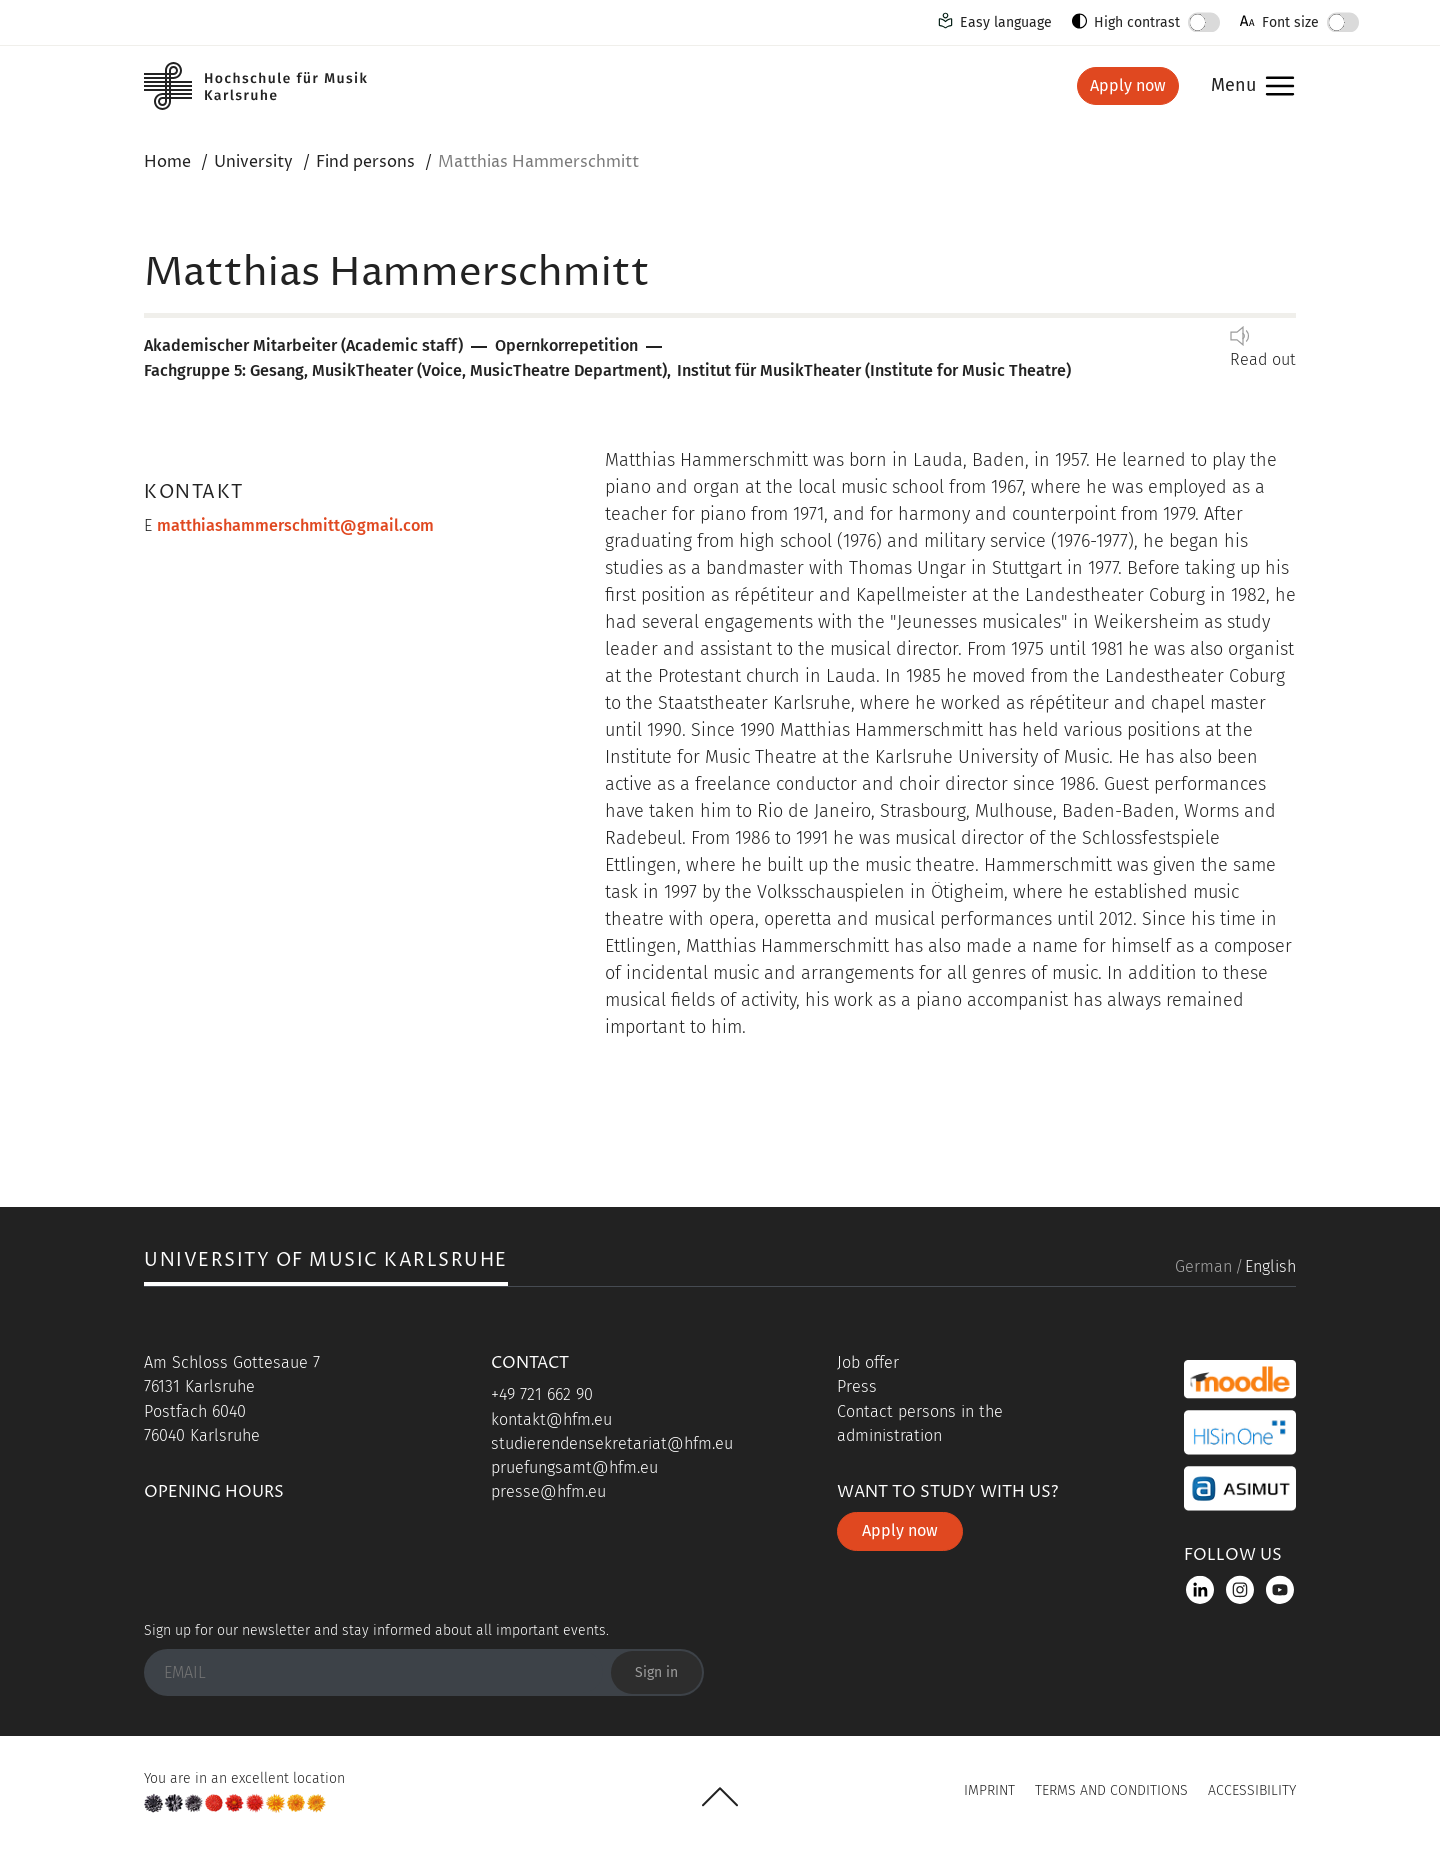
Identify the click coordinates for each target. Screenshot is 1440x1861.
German (1203, 1266)
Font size (1290, 22)
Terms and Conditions (1111, 1790)
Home (167, 162)
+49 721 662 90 (542, 1394)
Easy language (1006, 22)
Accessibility (1252, 1790)
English (1270, 1266)
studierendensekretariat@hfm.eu (612, 1443)
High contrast (1137, 22)
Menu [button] (1233, 86)
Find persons (365, 162)
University (253, 162)
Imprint (989, 1790)
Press (857, 1386)
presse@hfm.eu (548, 1491)
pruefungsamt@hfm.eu (574, 1467)
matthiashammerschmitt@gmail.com (295, 525)
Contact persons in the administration (920, 1423)
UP (720, 1797)
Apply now (1128, 85)
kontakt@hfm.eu (551, 1419)
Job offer (868, 1362)
